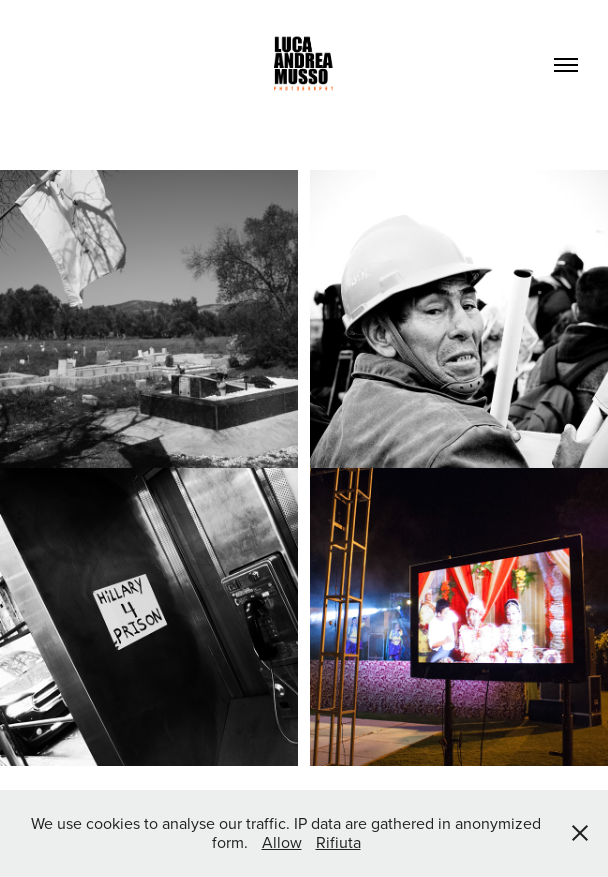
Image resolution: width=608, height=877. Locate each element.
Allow (282, 842)
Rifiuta (338, 842)
